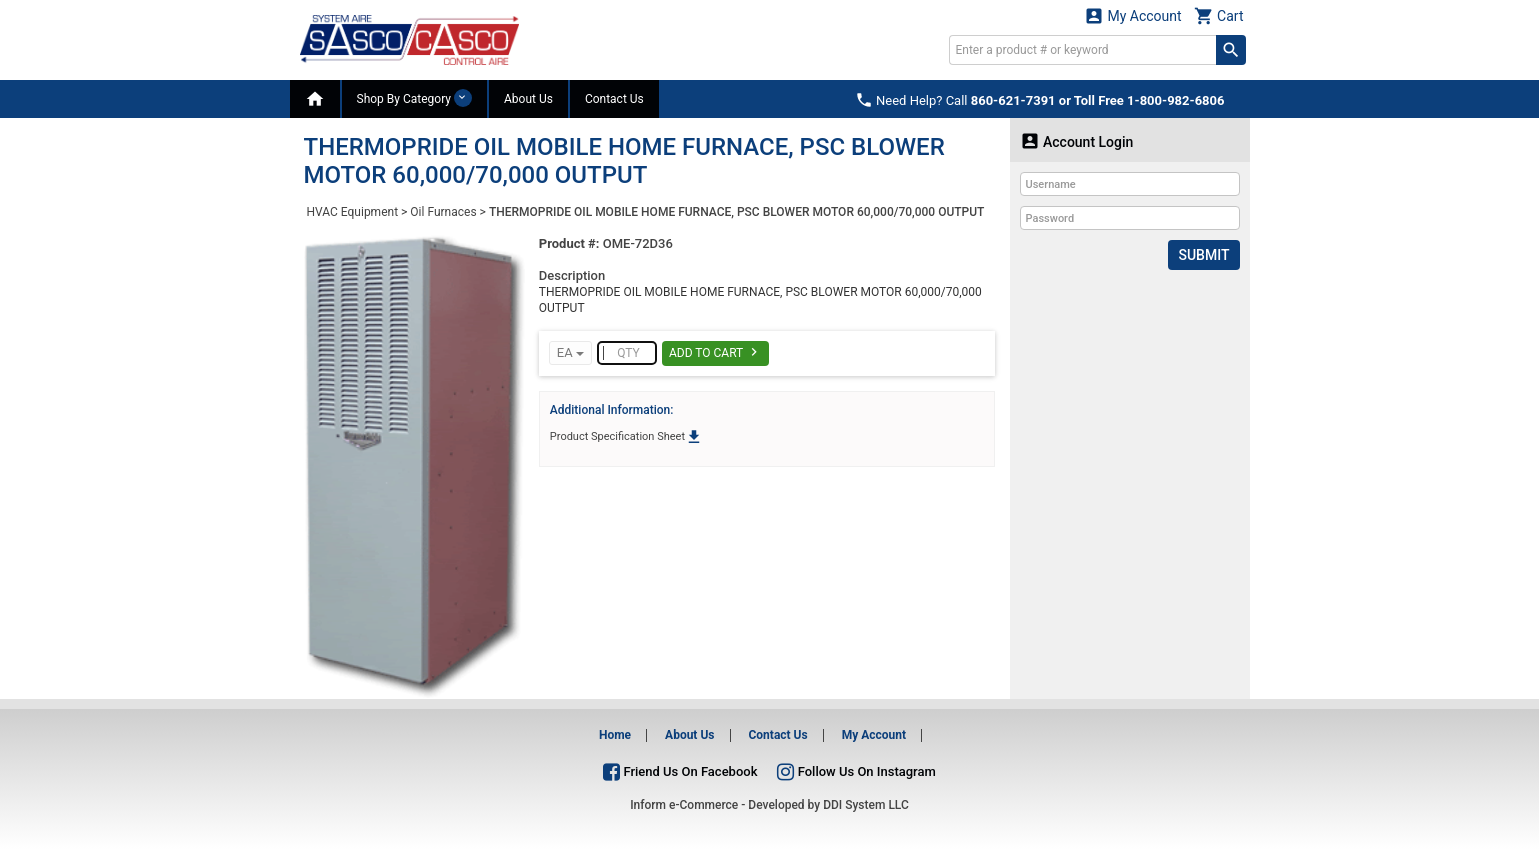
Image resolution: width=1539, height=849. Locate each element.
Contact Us (614, 99)
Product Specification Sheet (626, 436)
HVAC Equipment (353, 212)
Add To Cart (715, 352)
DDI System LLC (866, 805)
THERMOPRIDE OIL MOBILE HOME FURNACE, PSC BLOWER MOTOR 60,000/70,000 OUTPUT (737, 212)
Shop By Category (414, 98)
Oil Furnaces (443, 212)
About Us (528, 99)
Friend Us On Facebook (680, 771)
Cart (1219, 15)
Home (615, 735)
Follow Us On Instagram (856, 771)
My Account (1133, 15)
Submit (1203, 255)
